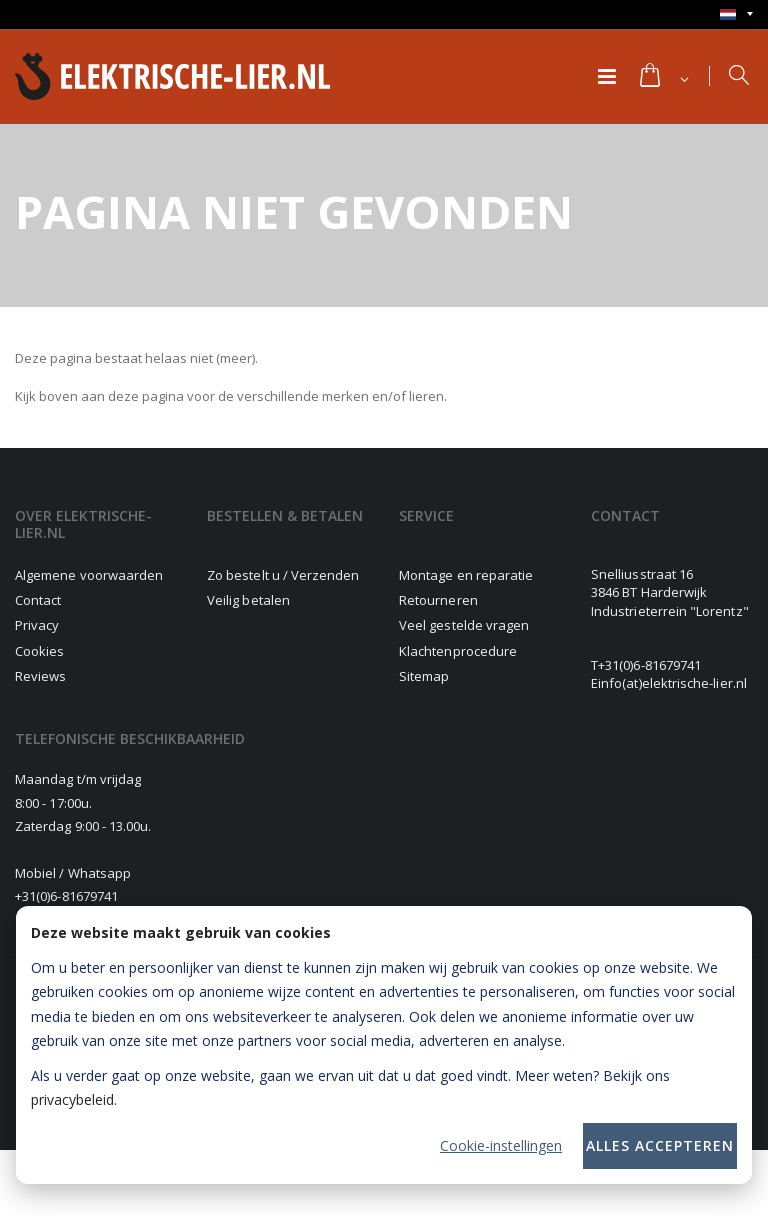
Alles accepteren (660, 1145)
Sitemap (424, 676)
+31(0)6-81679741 (649, 665)
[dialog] (384, 1045)
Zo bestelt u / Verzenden (283, 575)
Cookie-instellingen (501, 1145)
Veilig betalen (248, 600)
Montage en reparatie (466, 575)
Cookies (39, 651)
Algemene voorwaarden (89, 575)
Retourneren (438, 600)
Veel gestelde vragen (464, 625)
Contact (38, 600)
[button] (663, 77)
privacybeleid (72, 1099)
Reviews (40, 676)
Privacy (37, 625)
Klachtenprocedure (458, 651)
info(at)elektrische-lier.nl (672, 683)
